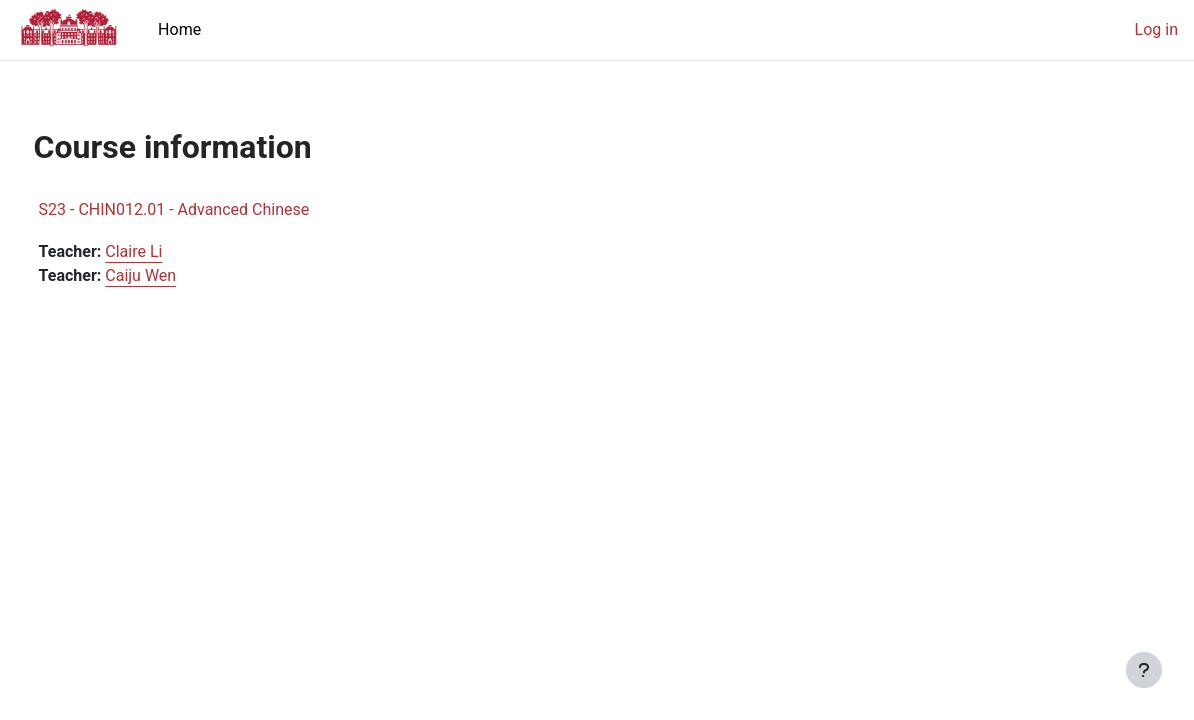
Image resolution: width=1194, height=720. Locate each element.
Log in (1156, 29)
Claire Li (171, 251)
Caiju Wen (178, 275)
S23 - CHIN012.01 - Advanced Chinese (211, 209)
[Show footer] (1144, 670)
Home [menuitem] (179, 29)
